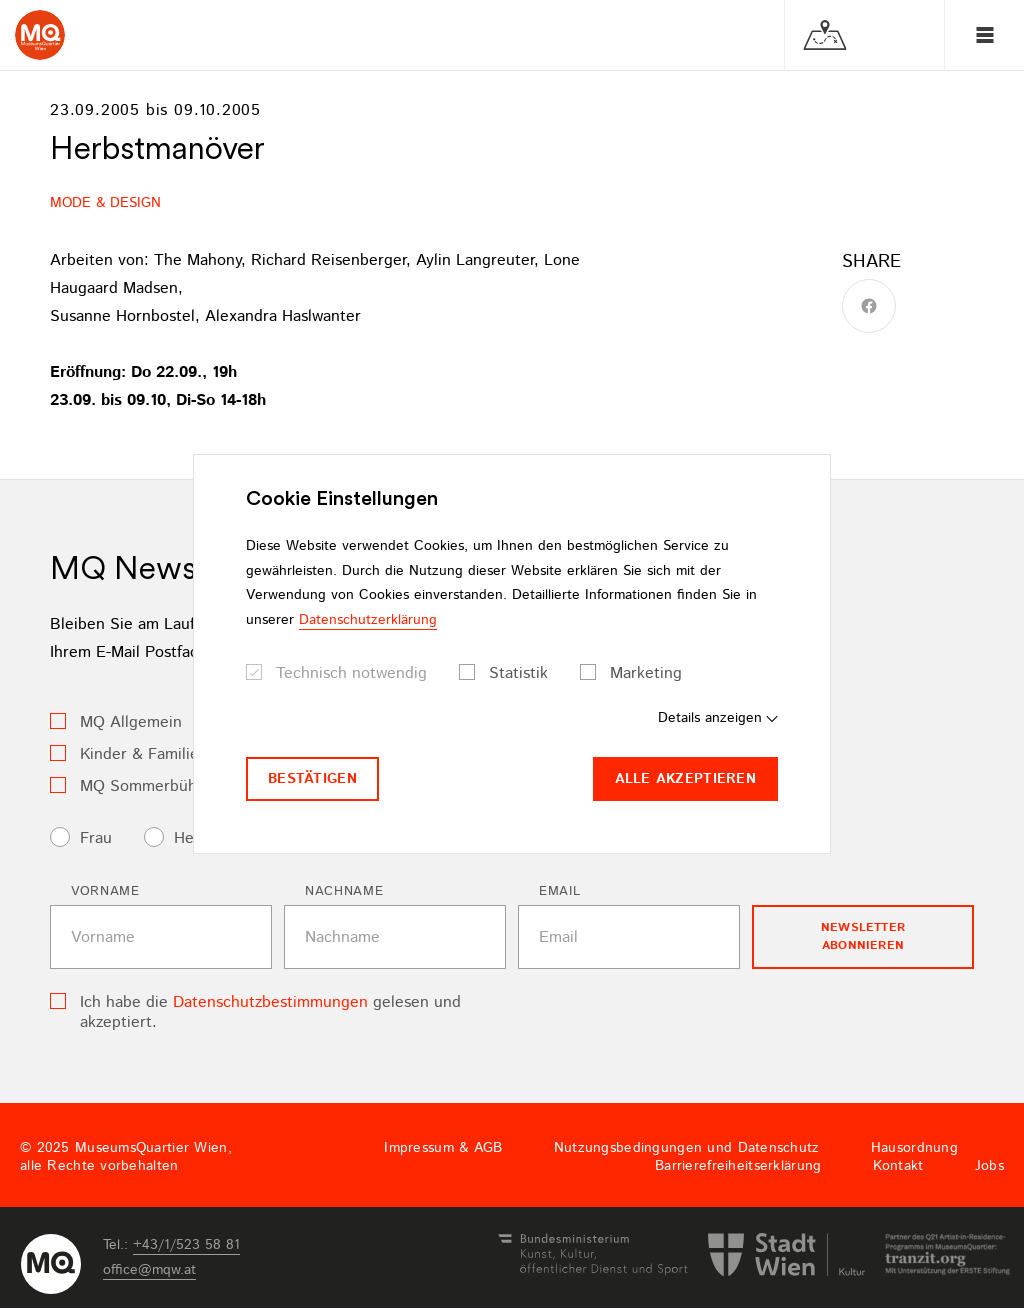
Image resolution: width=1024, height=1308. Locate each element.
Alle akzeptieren (685, 779)
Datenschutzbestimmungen (270, 1002)
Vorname (105, 891)
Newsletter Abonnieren (863, 936)
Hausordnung (914, 1148)
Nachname (344, 891)
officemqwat (149, 1270)
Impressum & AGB (443, 1148)
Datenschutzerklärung (368, 620)
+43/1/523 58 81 (186, 1245)
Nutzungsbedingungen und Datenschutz (687, 1148)
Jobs (989, 1166)
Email (559, 891)
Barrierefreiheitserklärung (738, 1166)
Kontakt (898, 1166)
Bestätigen (312, 779)
